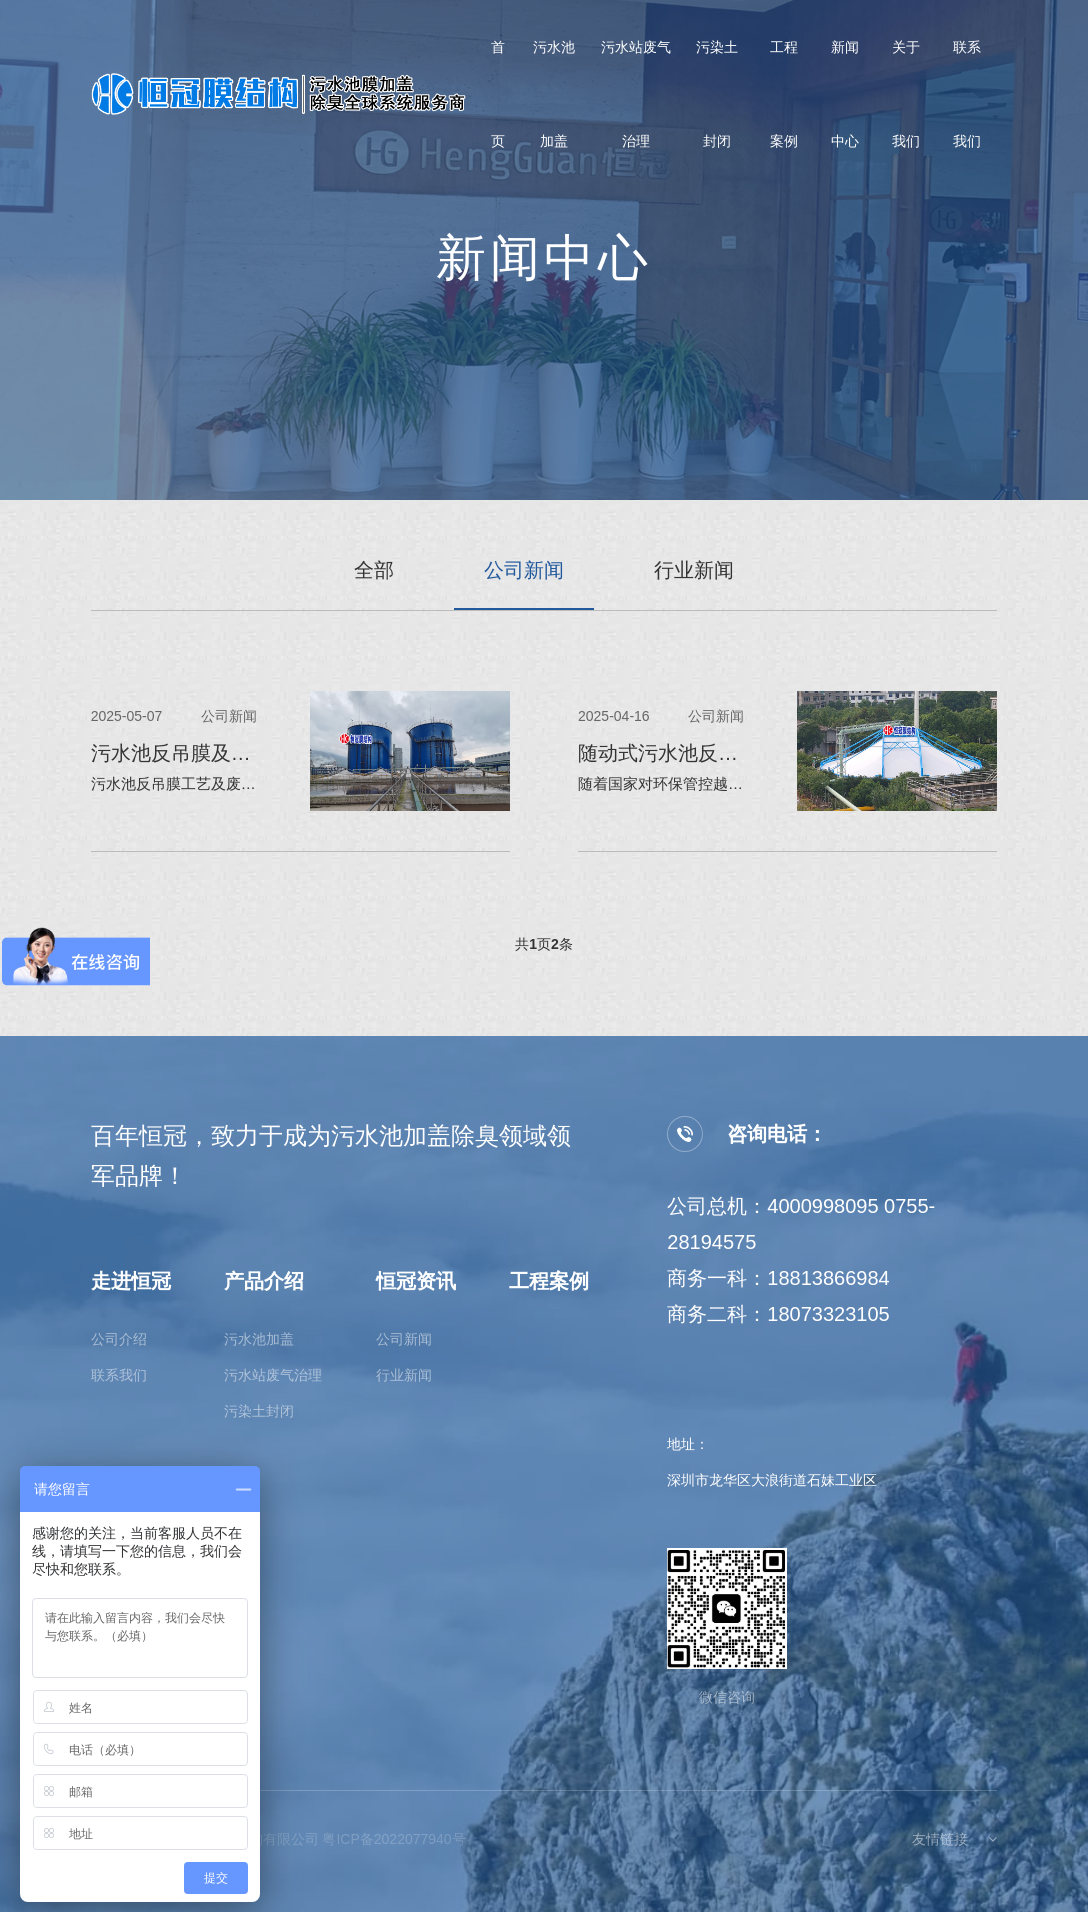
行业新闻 (694, 570)
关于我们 (906, 100)
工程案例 (784, 100)
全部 (374, 570)
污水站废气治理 (636, 100)
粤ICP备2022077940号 (393, 1839)
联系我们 (967, 100)
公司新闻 (524, 570)
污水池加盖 (554, 100)
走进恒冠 (131, 1281)
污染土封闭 (717, 100)
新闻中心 (845, 100)
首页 (498, 100)
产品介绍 (264, 1281)
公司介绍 (119, 1339)
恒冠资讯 (416, 1281)
